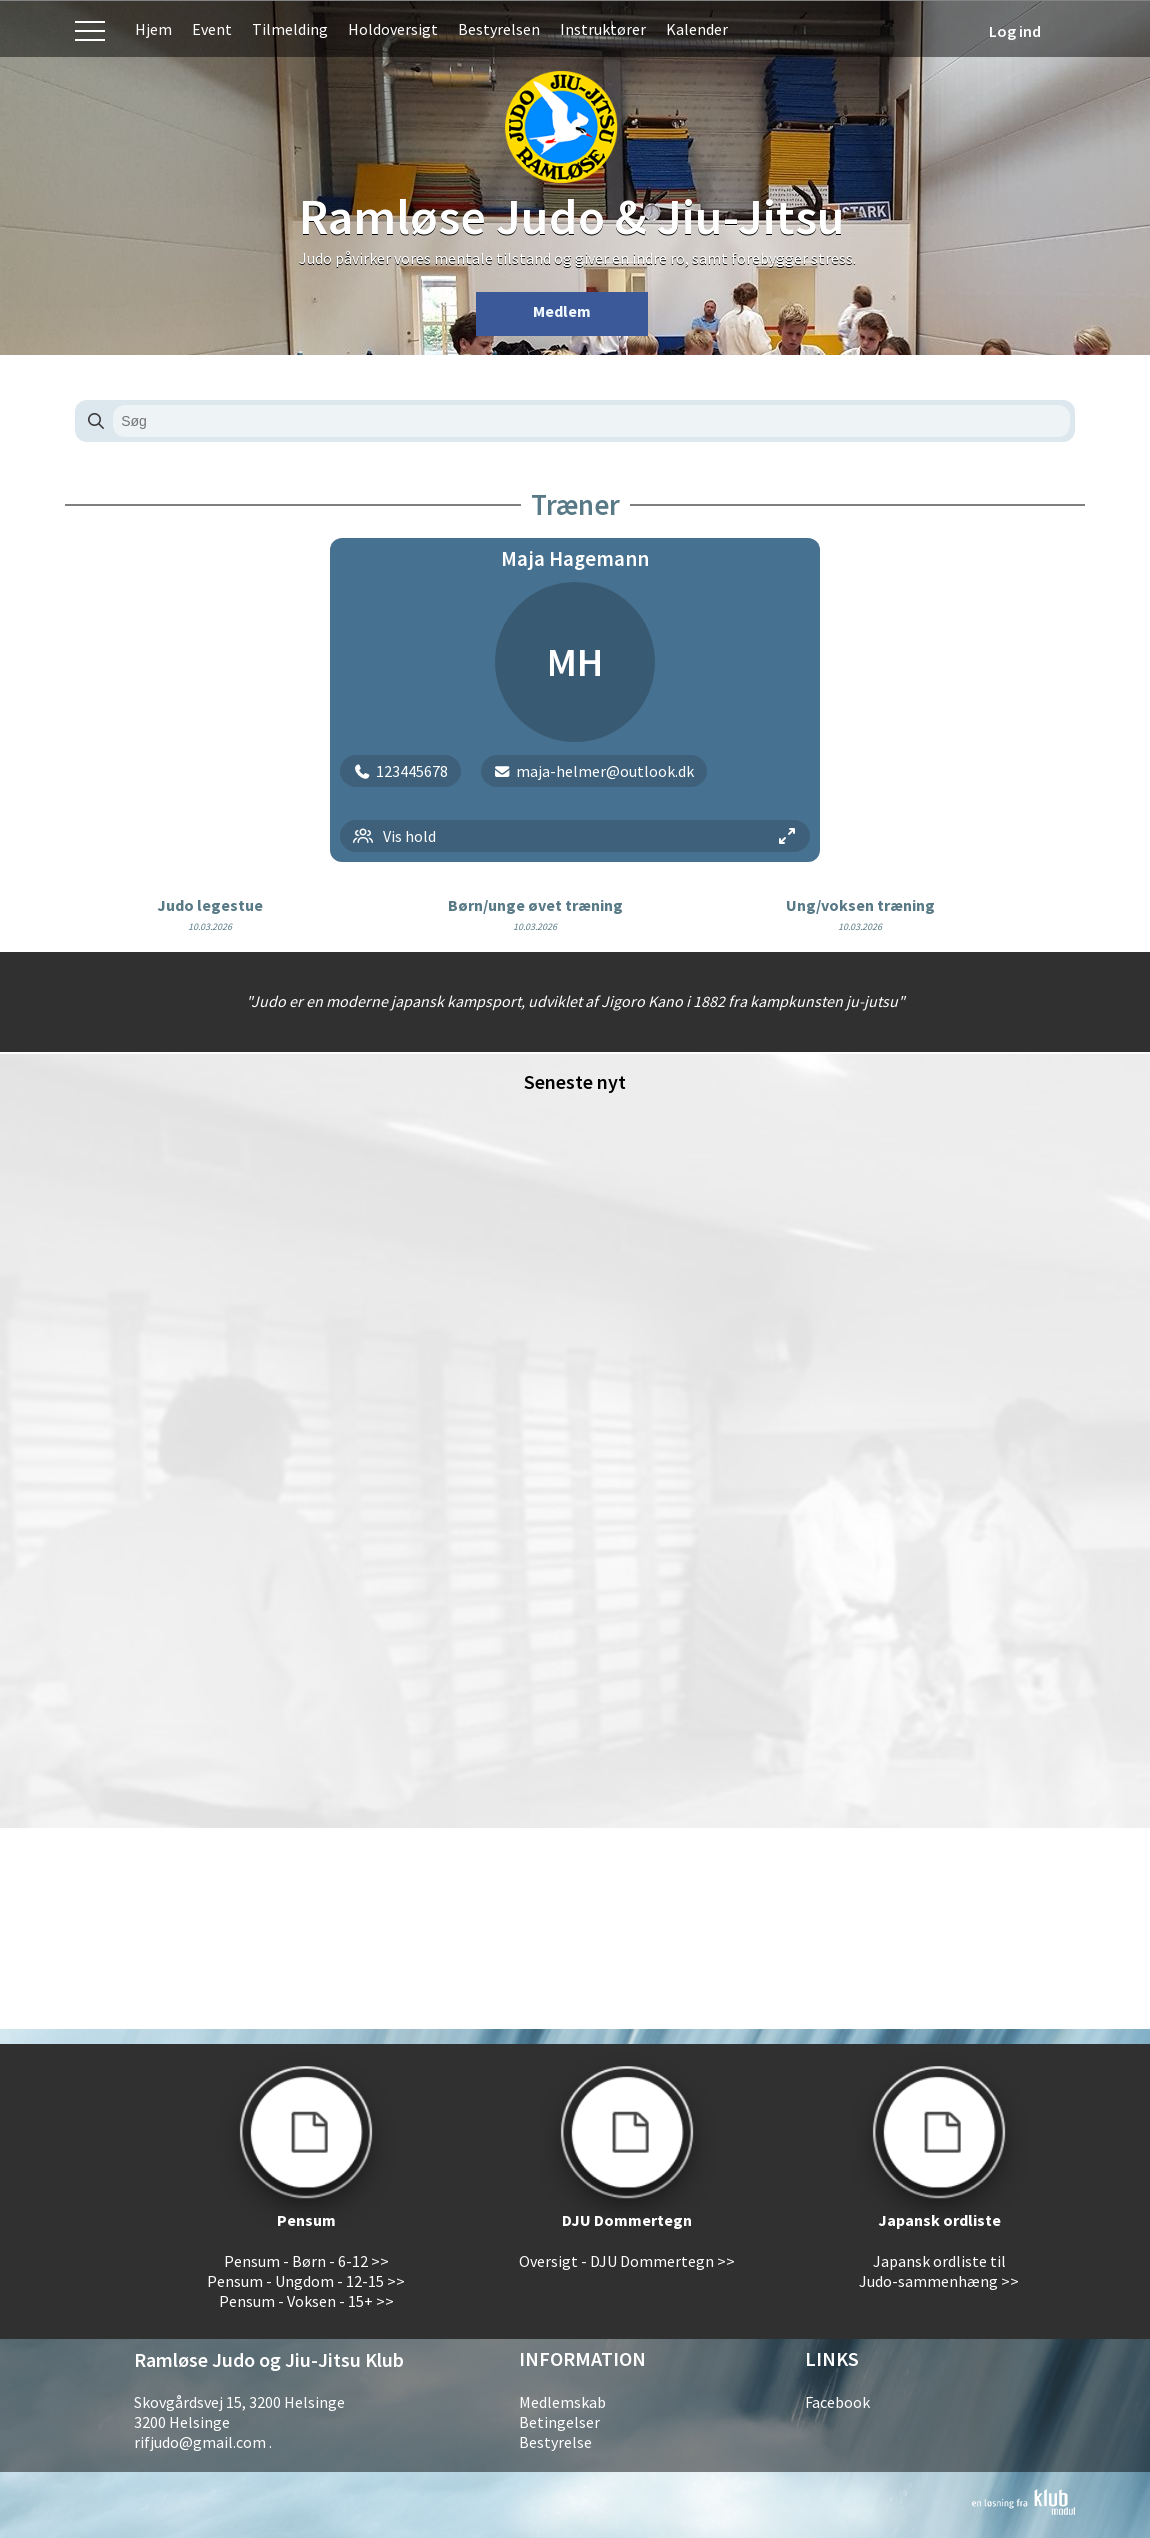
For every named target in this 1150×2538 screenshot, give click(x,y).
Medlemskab (562, 2402)
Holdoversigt (393, 29)
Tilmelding (290, 29)
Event (212, 29)
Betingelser (559, 2422)
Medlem (562, 311)
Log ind (1015, 31)
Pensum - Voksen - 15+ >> (306, 2301)
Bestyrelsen (499, 29)
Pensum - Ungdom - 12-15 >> (306, 2281)
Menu (90, 28)
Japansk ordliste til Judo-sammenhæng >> (939, 2271)
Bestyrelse (555, 2442)
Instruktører (603, 29)
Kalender (697, 29)
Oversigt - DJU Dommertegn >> (627, 2261)
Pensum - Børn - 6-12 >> (306, 2261)
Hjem (153, 29)
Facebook (837, 2402)
